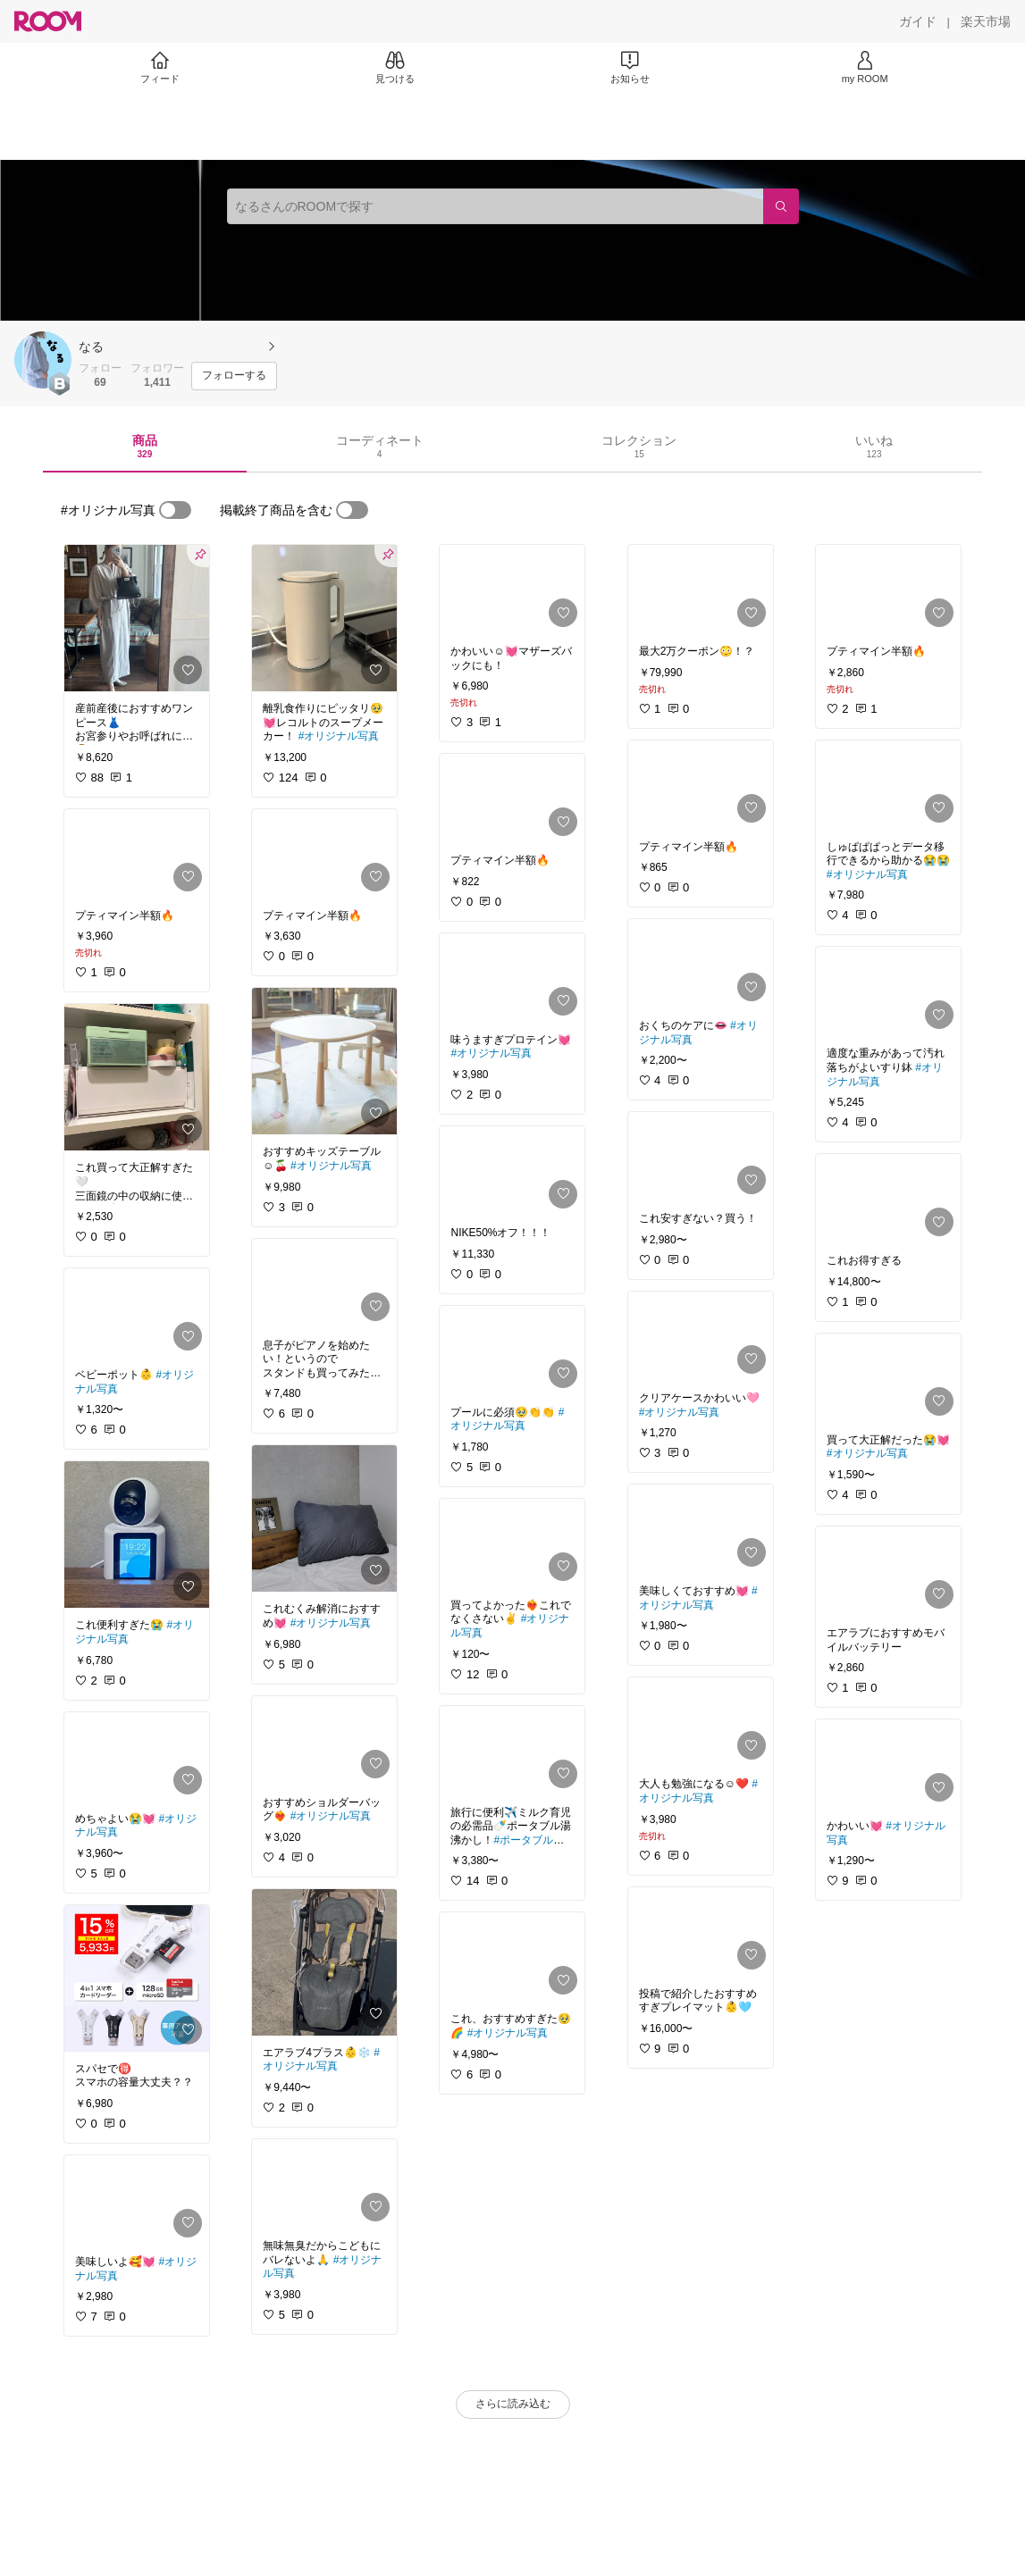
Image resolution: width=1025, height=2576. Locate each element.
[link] (136, 618)
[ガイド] (918, 21)
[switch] (175, 510)
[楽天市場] (986, 21)
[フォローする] (234, 376)
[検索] (781, 206)
